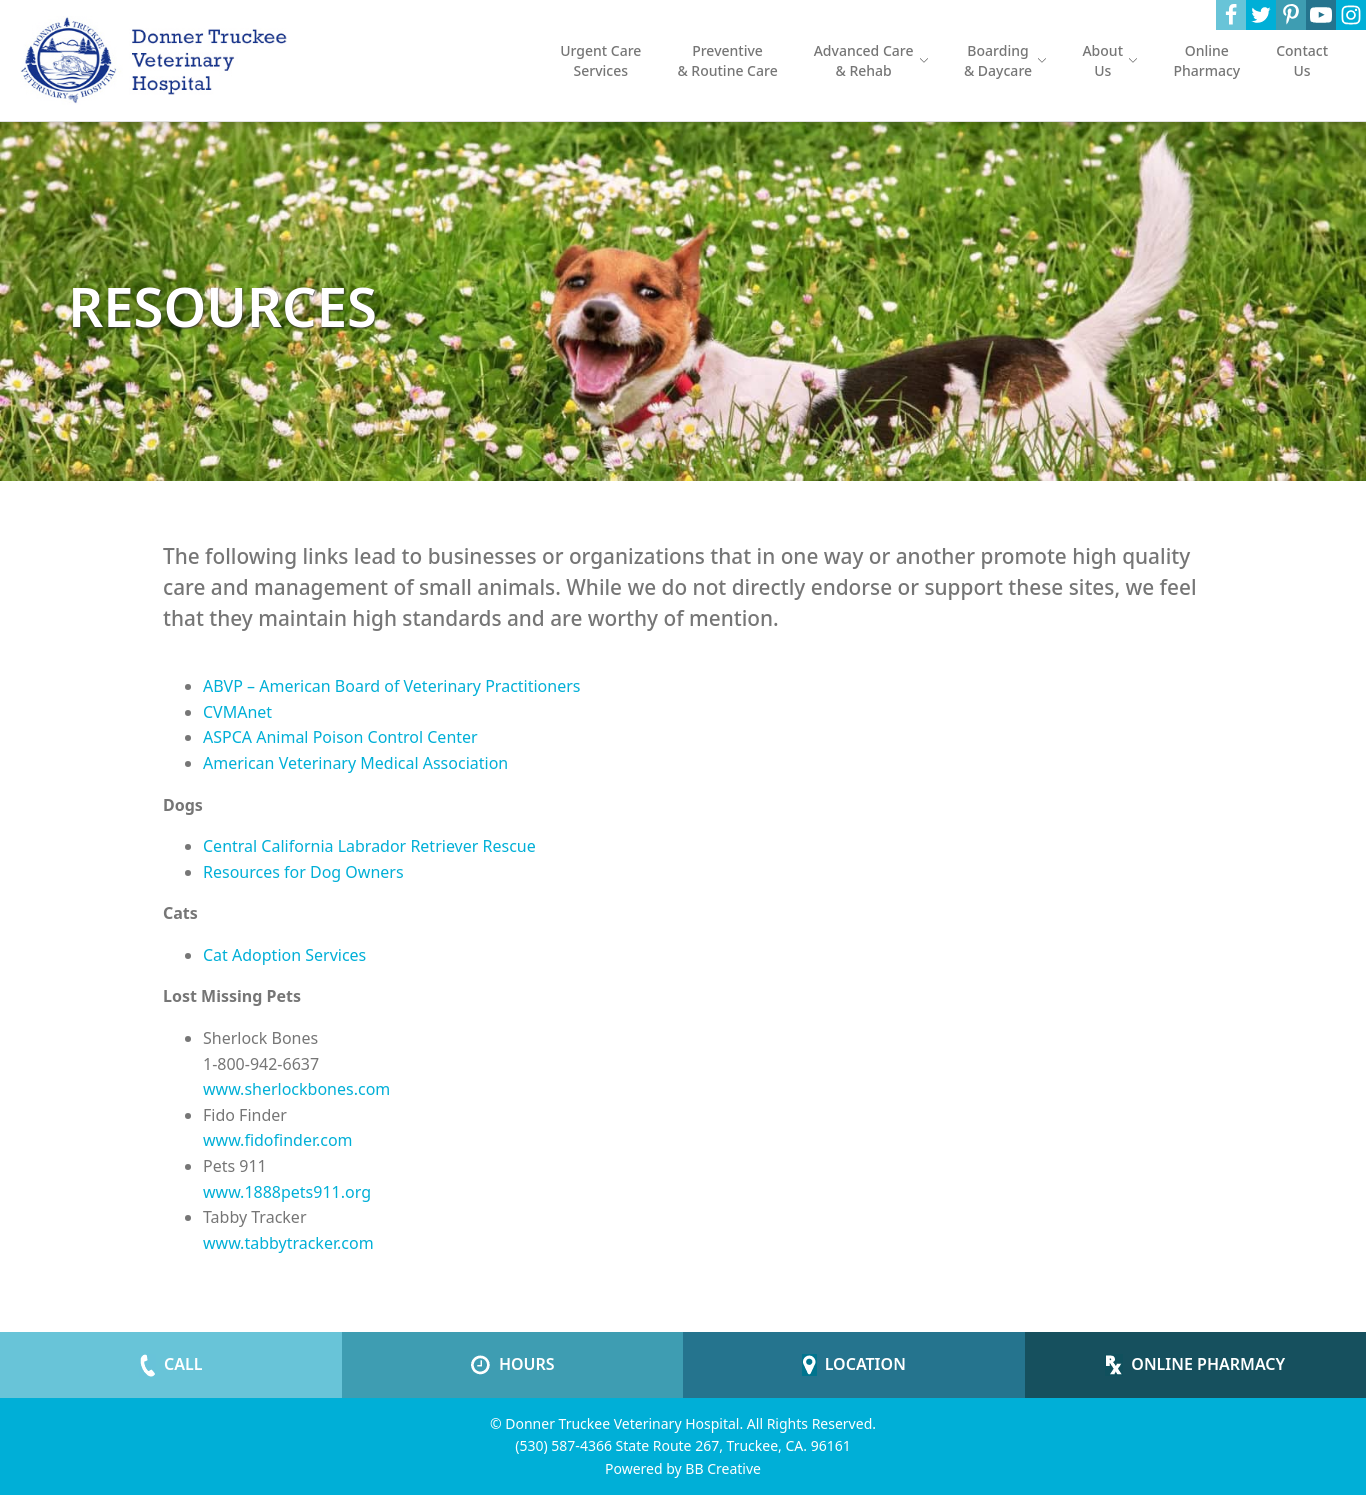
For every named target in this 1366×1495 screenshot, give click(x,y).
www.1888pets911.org (287, 1192)
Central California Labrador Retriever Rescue (369, 846)
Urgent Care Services (600, 60)
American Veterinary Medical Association (355, 763)
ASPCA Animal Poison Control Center (340, 737)
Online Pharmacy (1206, 60)
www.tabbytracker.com (288, 1243)
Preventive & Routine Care (727, 60)
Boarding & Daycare (1005, 60)
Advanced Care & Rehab (871, 60)
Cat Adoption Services (284, 955)
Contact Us (1302, 60)
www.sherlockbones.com (296, 1089)
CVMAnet (237, 712)
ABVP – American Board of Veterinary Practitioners (392, 686)
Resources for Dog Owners (303, 872)
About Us (1109, 60)
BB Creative (723, 1468)
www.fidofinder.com (278, 1140)
